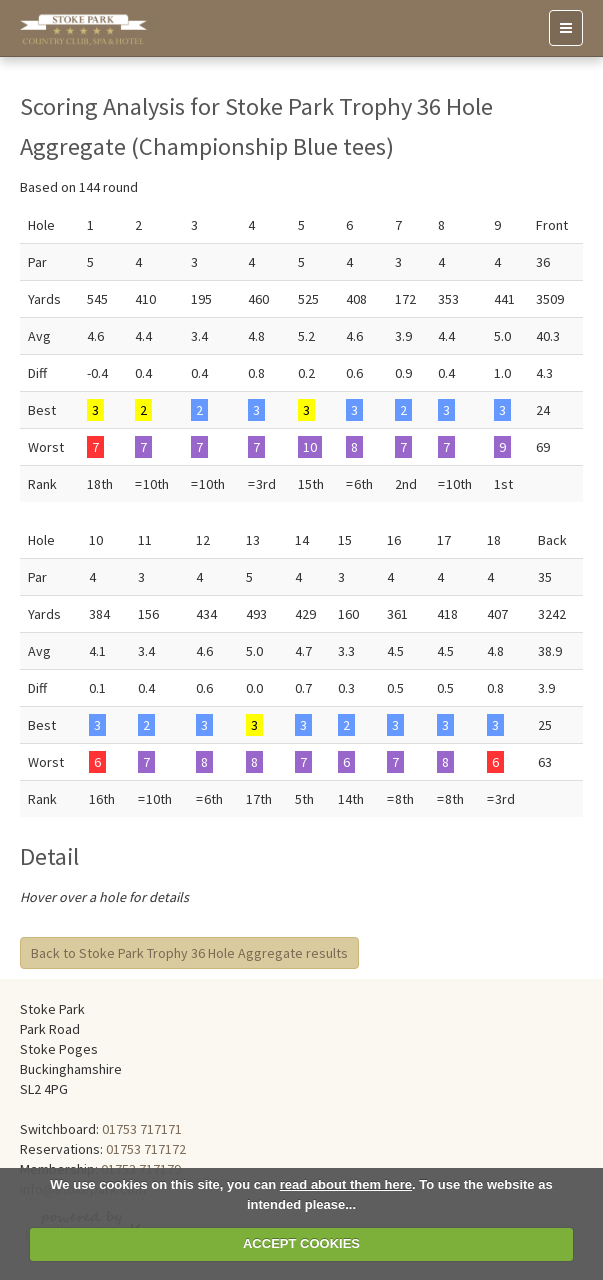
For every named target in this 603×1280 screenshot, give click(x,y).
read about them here (346, 1184)
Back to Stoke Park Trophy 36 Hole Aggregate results (189, 953)
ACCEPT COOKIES (301, 1243)
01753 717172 (146, 1149)
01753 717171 (142, 1129)
